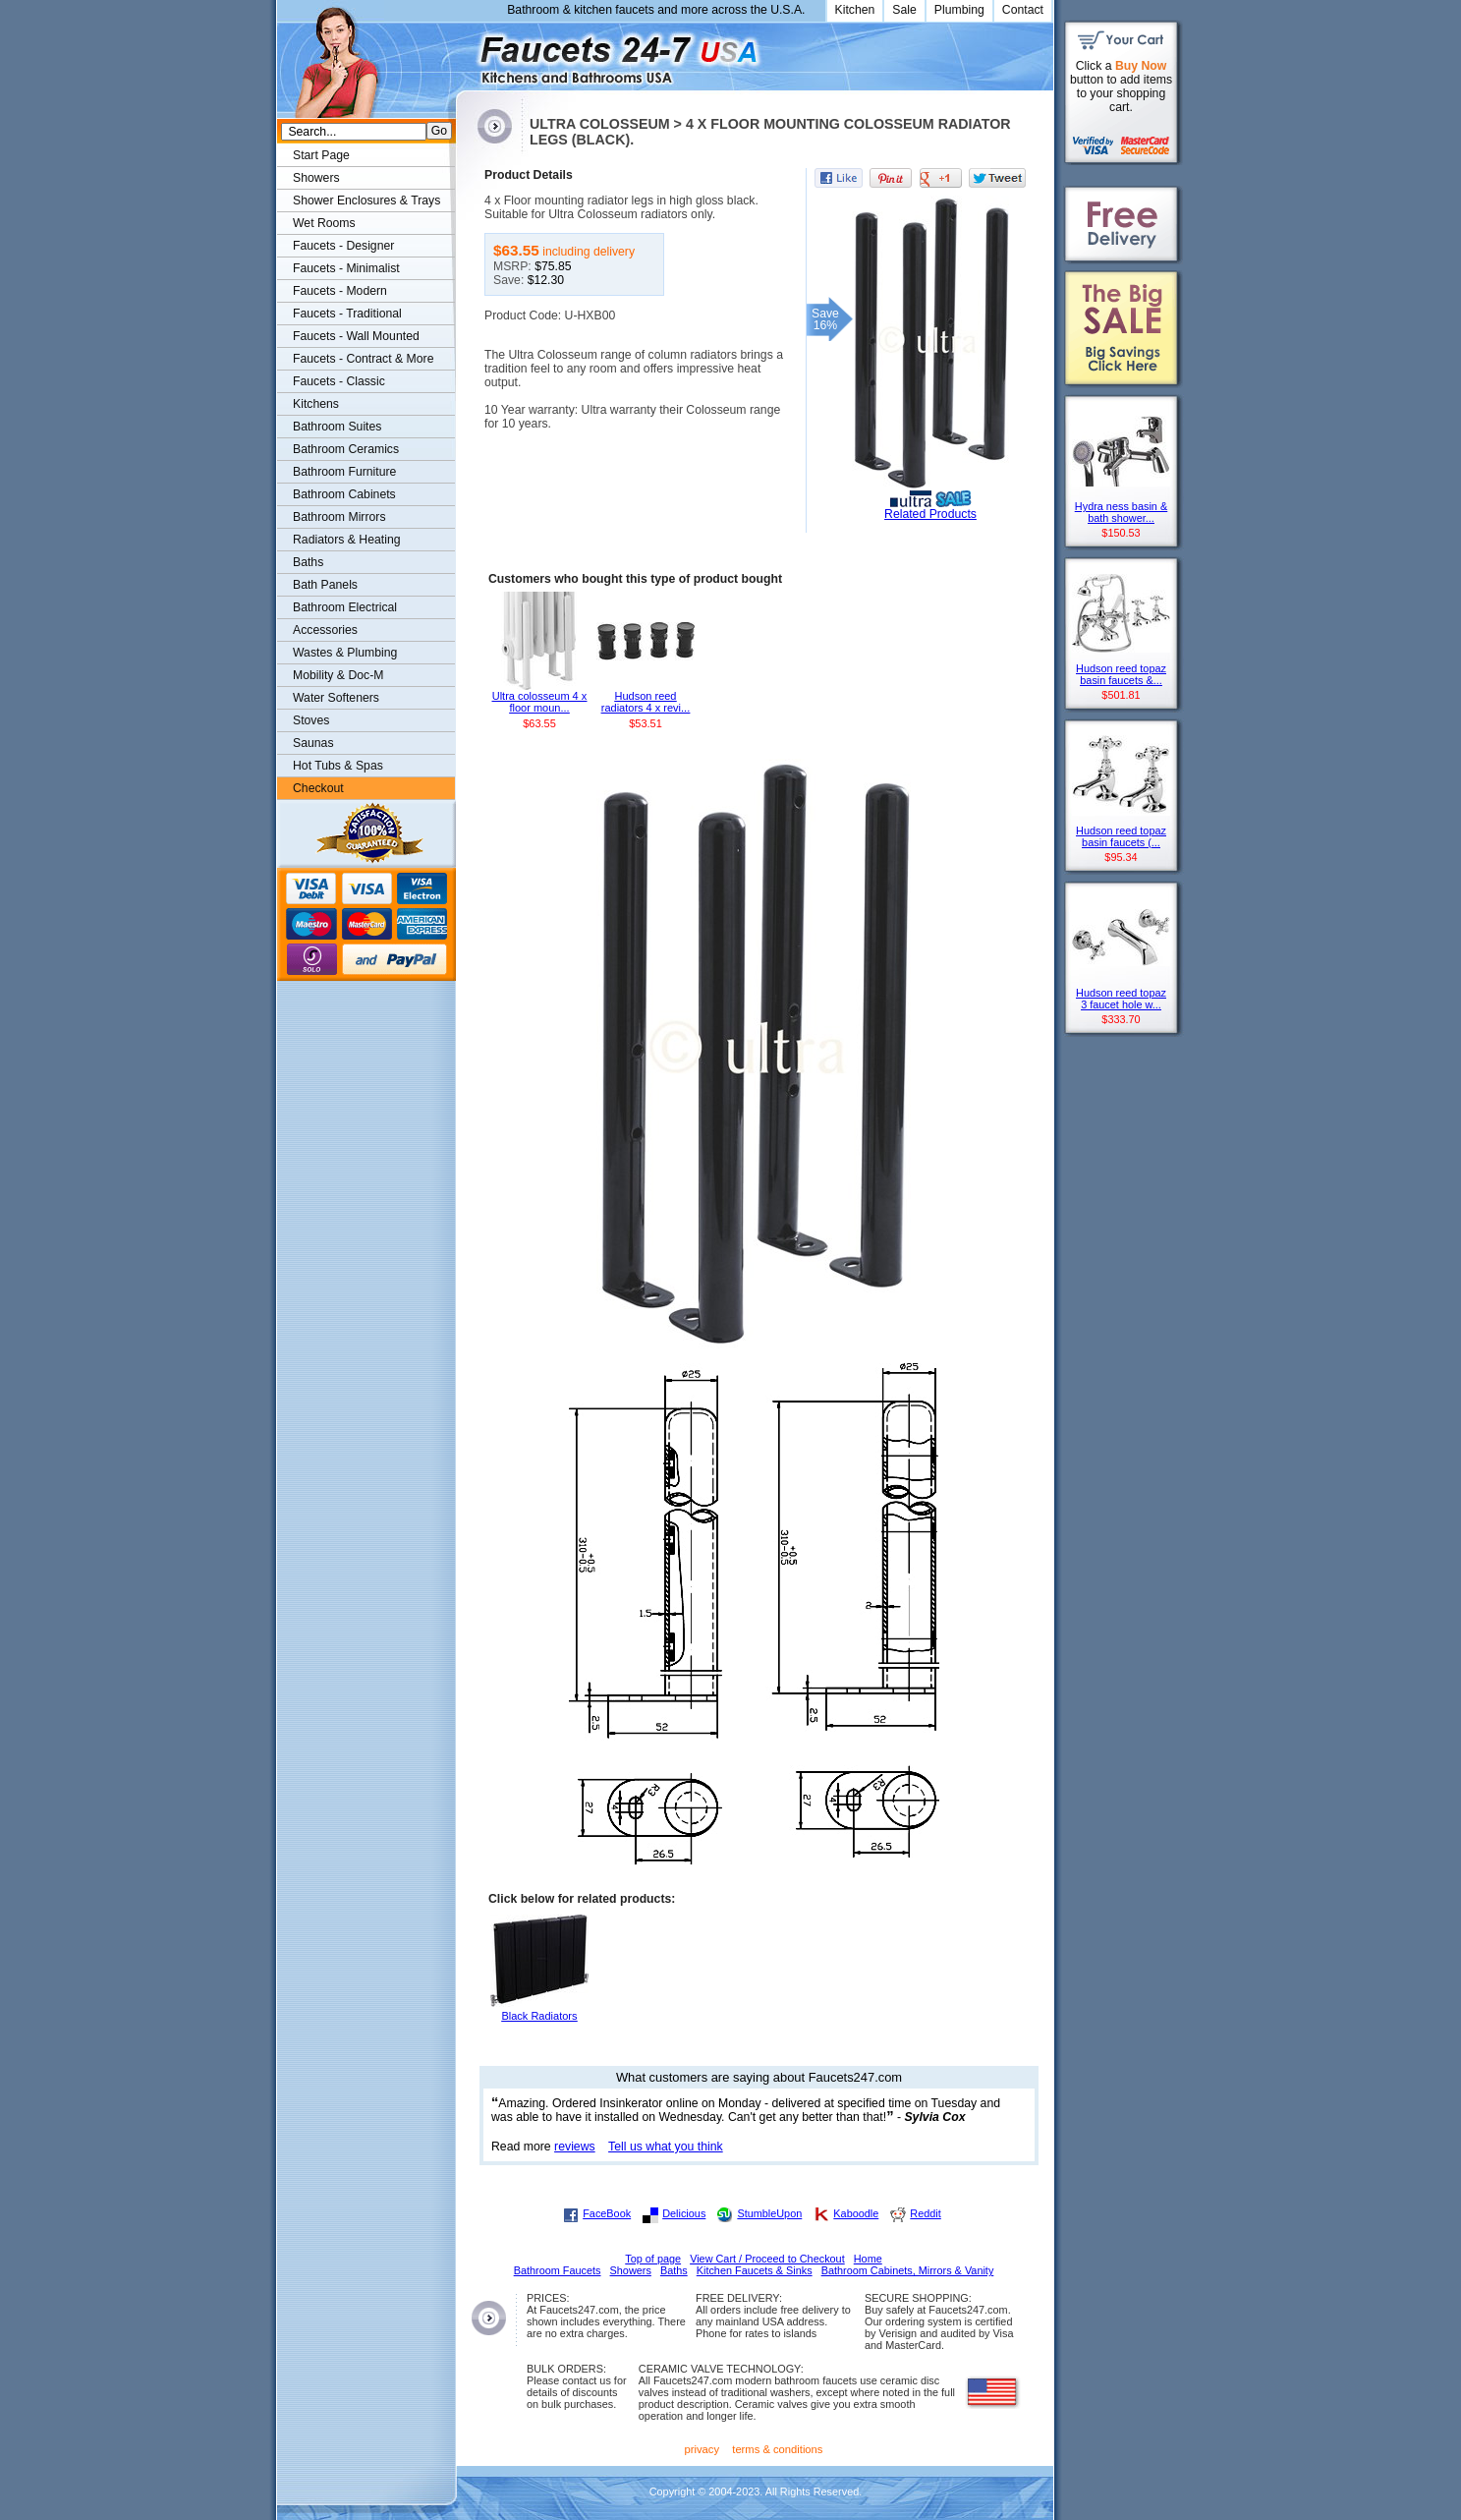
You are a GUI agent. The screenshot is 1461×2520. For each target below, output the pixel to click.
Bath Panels (325, 585)
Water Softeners (336, 698)
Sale (904, 10)
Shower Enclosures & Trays (366, 200)
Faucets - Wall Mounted (356, 336)
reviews (574, 2146)
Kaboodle (855, 2213)
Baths (308, 562)
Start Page (321, 155)
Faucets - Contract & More (363, 359)
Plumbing (959, 10)
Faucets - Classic (339, 381)
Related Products (930, 514)
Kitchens (316, 404)
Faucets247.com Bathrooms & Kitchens (465, 52)
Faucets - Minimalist (346, 268)
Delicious (683, 2213)
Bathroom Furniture (344, 472)
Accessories (325, 630)
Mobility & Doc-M (338, 675)
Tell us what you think (665, 2146)
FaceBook (607, 2213)
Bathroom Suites (337, 426)
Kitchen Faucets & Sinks (755, 2270)
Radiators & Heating (347, 539)
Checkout (318, 788)
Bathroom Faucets (557, 2270)
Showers (316, 178)
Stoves (311, 720)
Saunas (313, 743)
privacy (702, 2449)
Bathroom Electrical (345, 607)
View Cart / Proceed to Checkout (767, 2258)
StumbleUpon (769, 2213)
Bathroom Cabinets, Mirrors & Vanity (907, 2270)
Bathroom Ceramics (346, 449)
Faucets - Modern (340, 291)
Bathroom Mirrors (339, 517)
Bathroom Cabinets (344, 494)
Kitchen (855, 10)
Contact (1022, 10)
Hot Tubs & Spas (338, 766)
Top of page (653, 2258)
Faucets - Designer (343, 246)
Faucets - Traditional (347, 313)
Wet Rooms (324, 223)
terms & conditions (777, 2449)
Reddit (925, 2213)
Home (868, 2258)
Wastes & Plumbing (345, 652)
